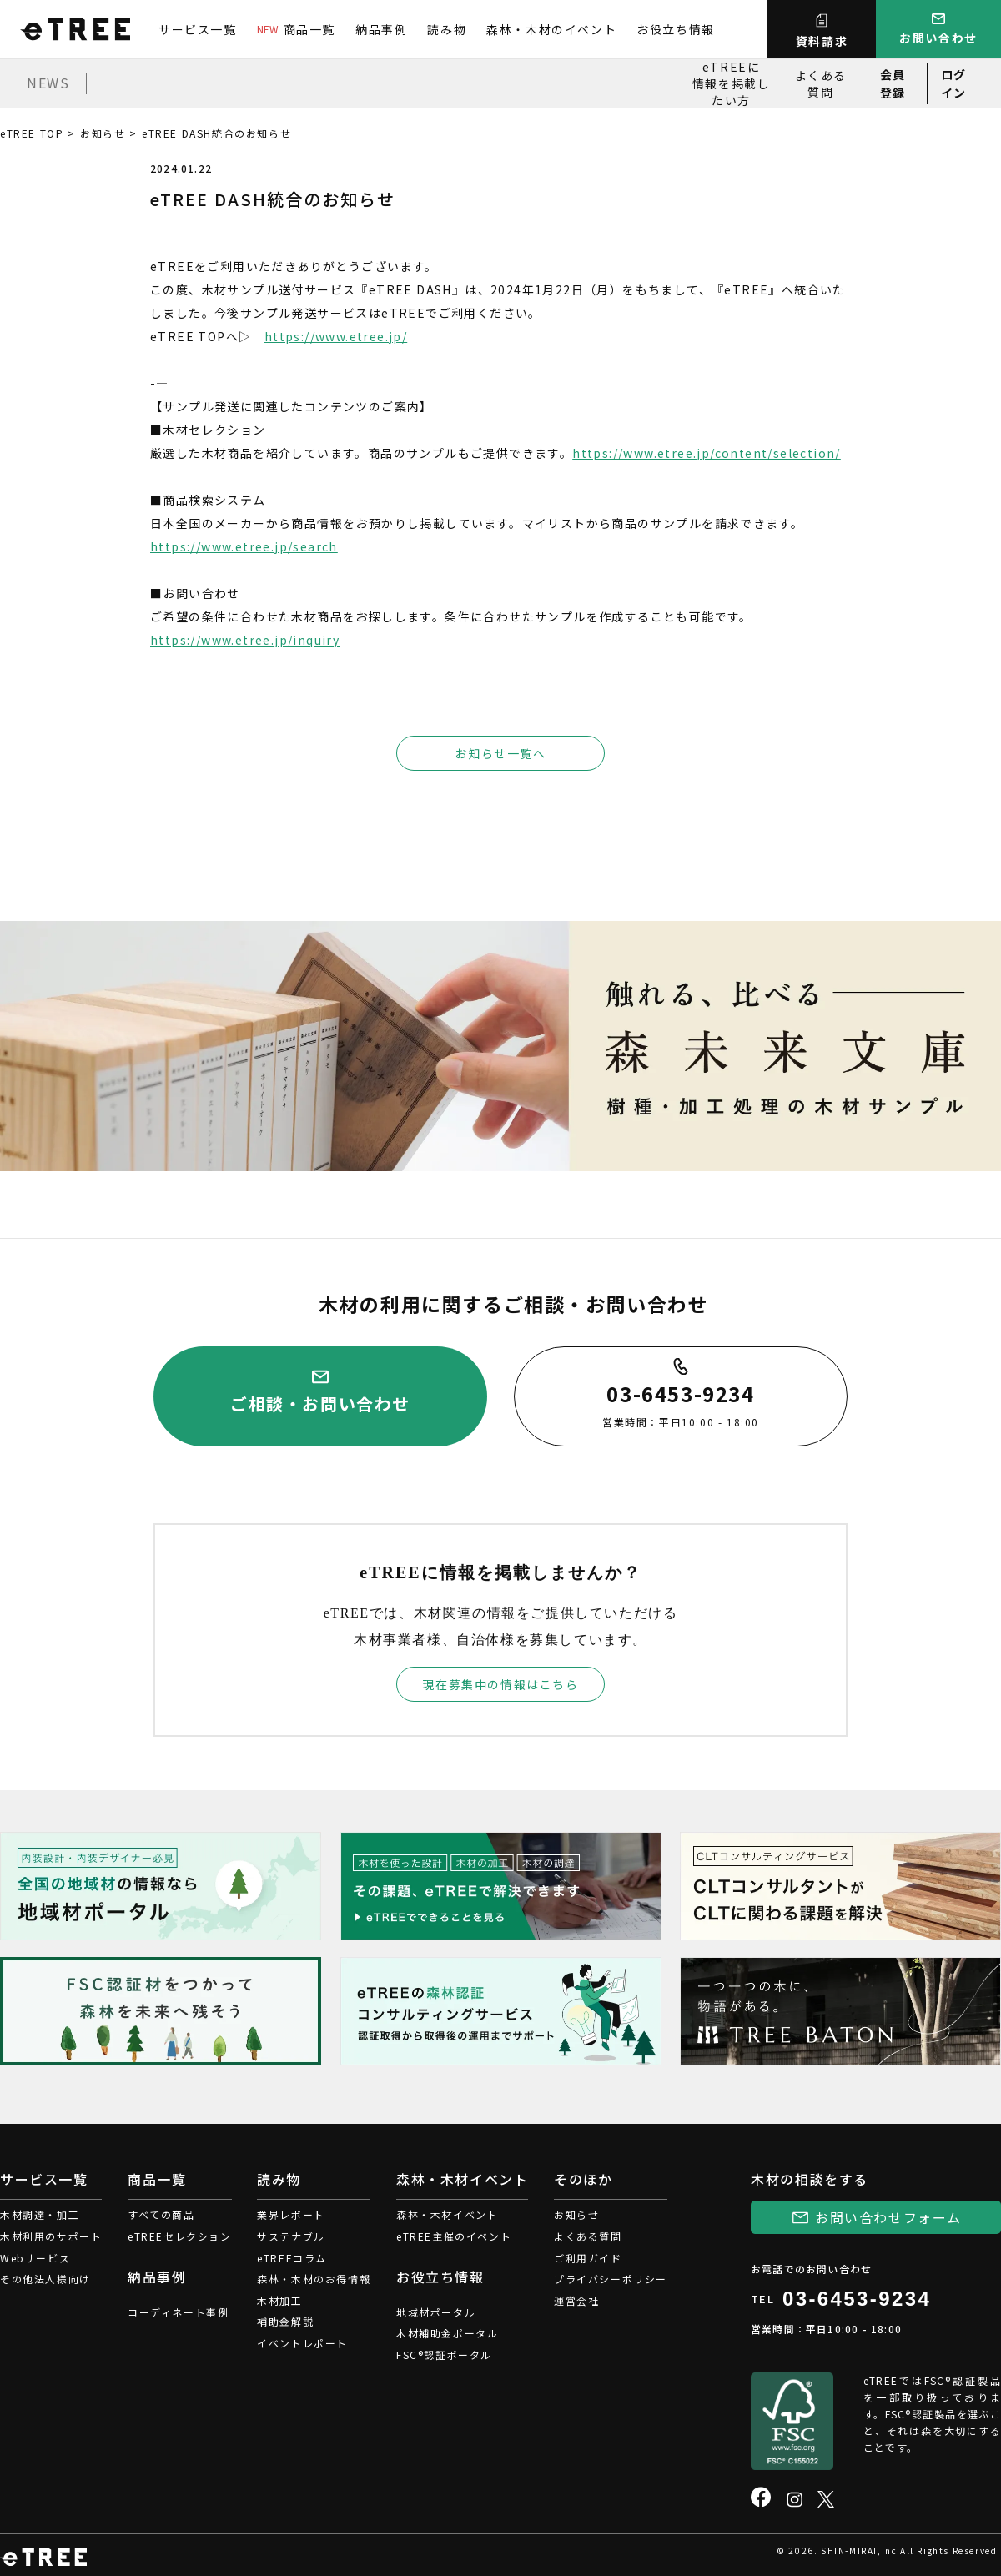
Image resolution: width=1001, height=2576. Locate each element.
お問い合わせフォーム (888, 2217)
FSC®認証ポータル (444, 2354)
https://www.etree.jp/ (335, 336)
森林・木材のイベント (551, 29)
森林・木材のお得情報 (313, 2279)
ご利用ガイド (588, 2258)
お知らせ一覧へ (500, 753)
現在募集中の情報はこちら (500, 1684)
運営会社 (576, 2300)
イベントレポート (302, 2343)
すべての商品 (161, 2214)
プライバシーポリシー (610, 2279)
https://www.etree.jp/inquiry (245, 639)
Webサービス (35, 2258)
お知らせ (102, 133)
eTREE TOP (31, 133)
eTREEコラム (292, 2258)
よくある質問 (821, 83)
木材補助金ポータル (447, 2333)
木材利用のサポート (51, 2236)
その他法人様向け (45, 2279)
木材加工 (279, 2300)
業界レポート (291, 2214)
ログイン (954, 83)
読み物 (446, 29)
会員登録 (893, 83)
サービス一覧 (197, 29)
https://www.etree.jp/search (244, 546)
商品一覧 (296, 29)
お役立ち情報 (675, 29)
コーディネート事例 (178, 2312)
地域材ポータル (435, 2312)
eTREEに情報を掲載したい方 (731, 83)
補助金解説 (285, 2321)
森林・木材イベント (447, 2214)
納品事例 (381, 29)
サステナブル (291, 2236)
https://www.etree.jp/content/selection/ (706, 453)
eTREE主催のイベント (453, 2236)
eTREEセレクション (180, 2236)
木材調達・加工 (39, 2214)
